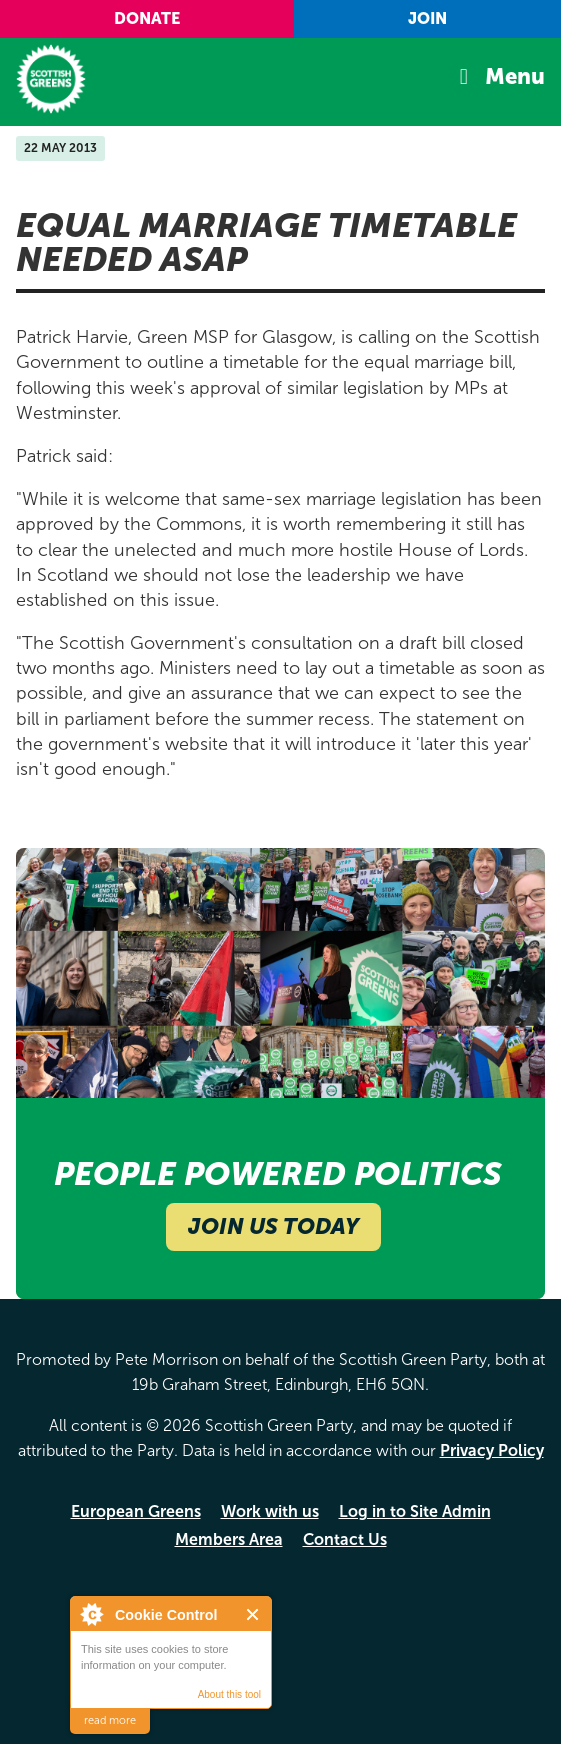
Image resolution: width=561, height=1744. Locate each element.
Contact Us (345, 1539)
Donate (147, 18)
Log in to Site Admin (415, 1511)
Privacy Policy (492, 1450)
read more (110, 1720)
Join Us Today (273, 1226)
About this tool (229, 1694)
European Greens (136, 1511)
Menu (515, 76)
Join (427, 18)
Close (253, 1614)
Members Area (229, 1539)
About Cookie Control (91, 1614)
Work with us (270, 1511)
